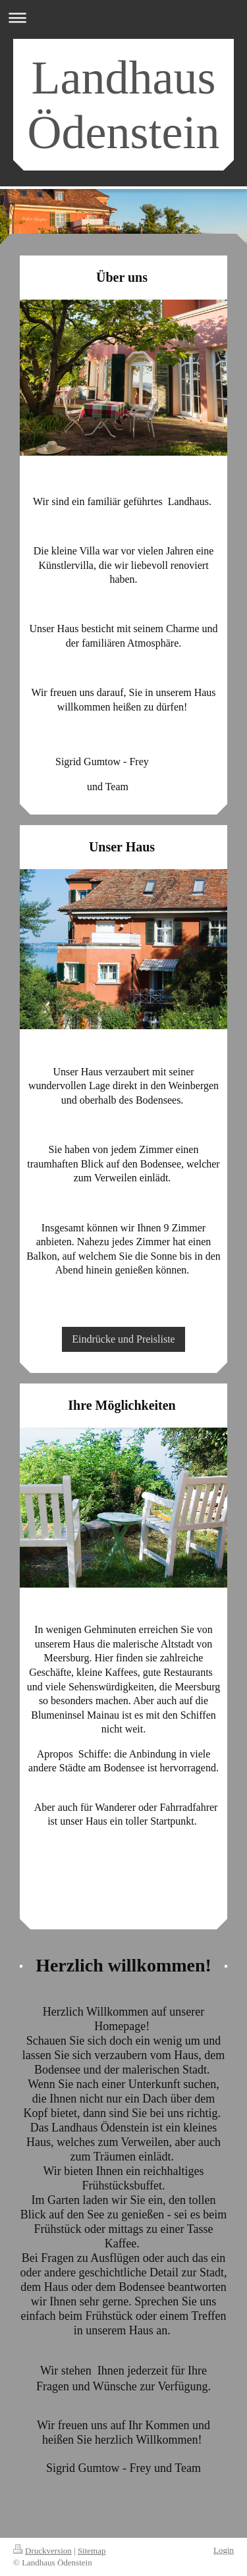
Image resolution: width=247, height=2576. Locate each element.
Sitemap (92, 2551)
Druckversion (42, 2551)
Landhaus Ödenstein (124, 105)
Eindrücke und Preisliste (123, 1339)
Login (223, 2550)
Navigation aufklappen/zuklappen (123, 17)
